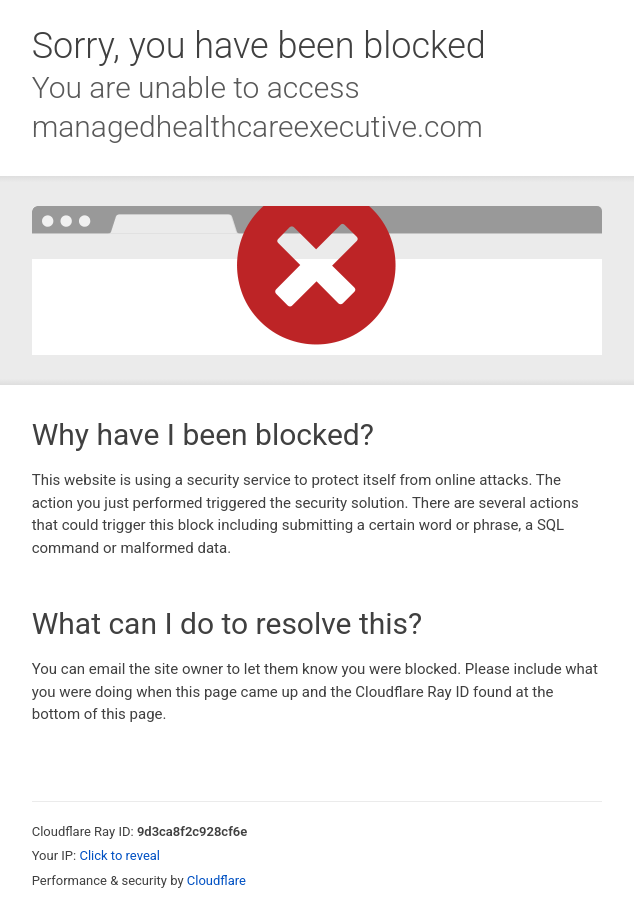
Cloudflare (216, 880)
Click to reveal (119, 855)
